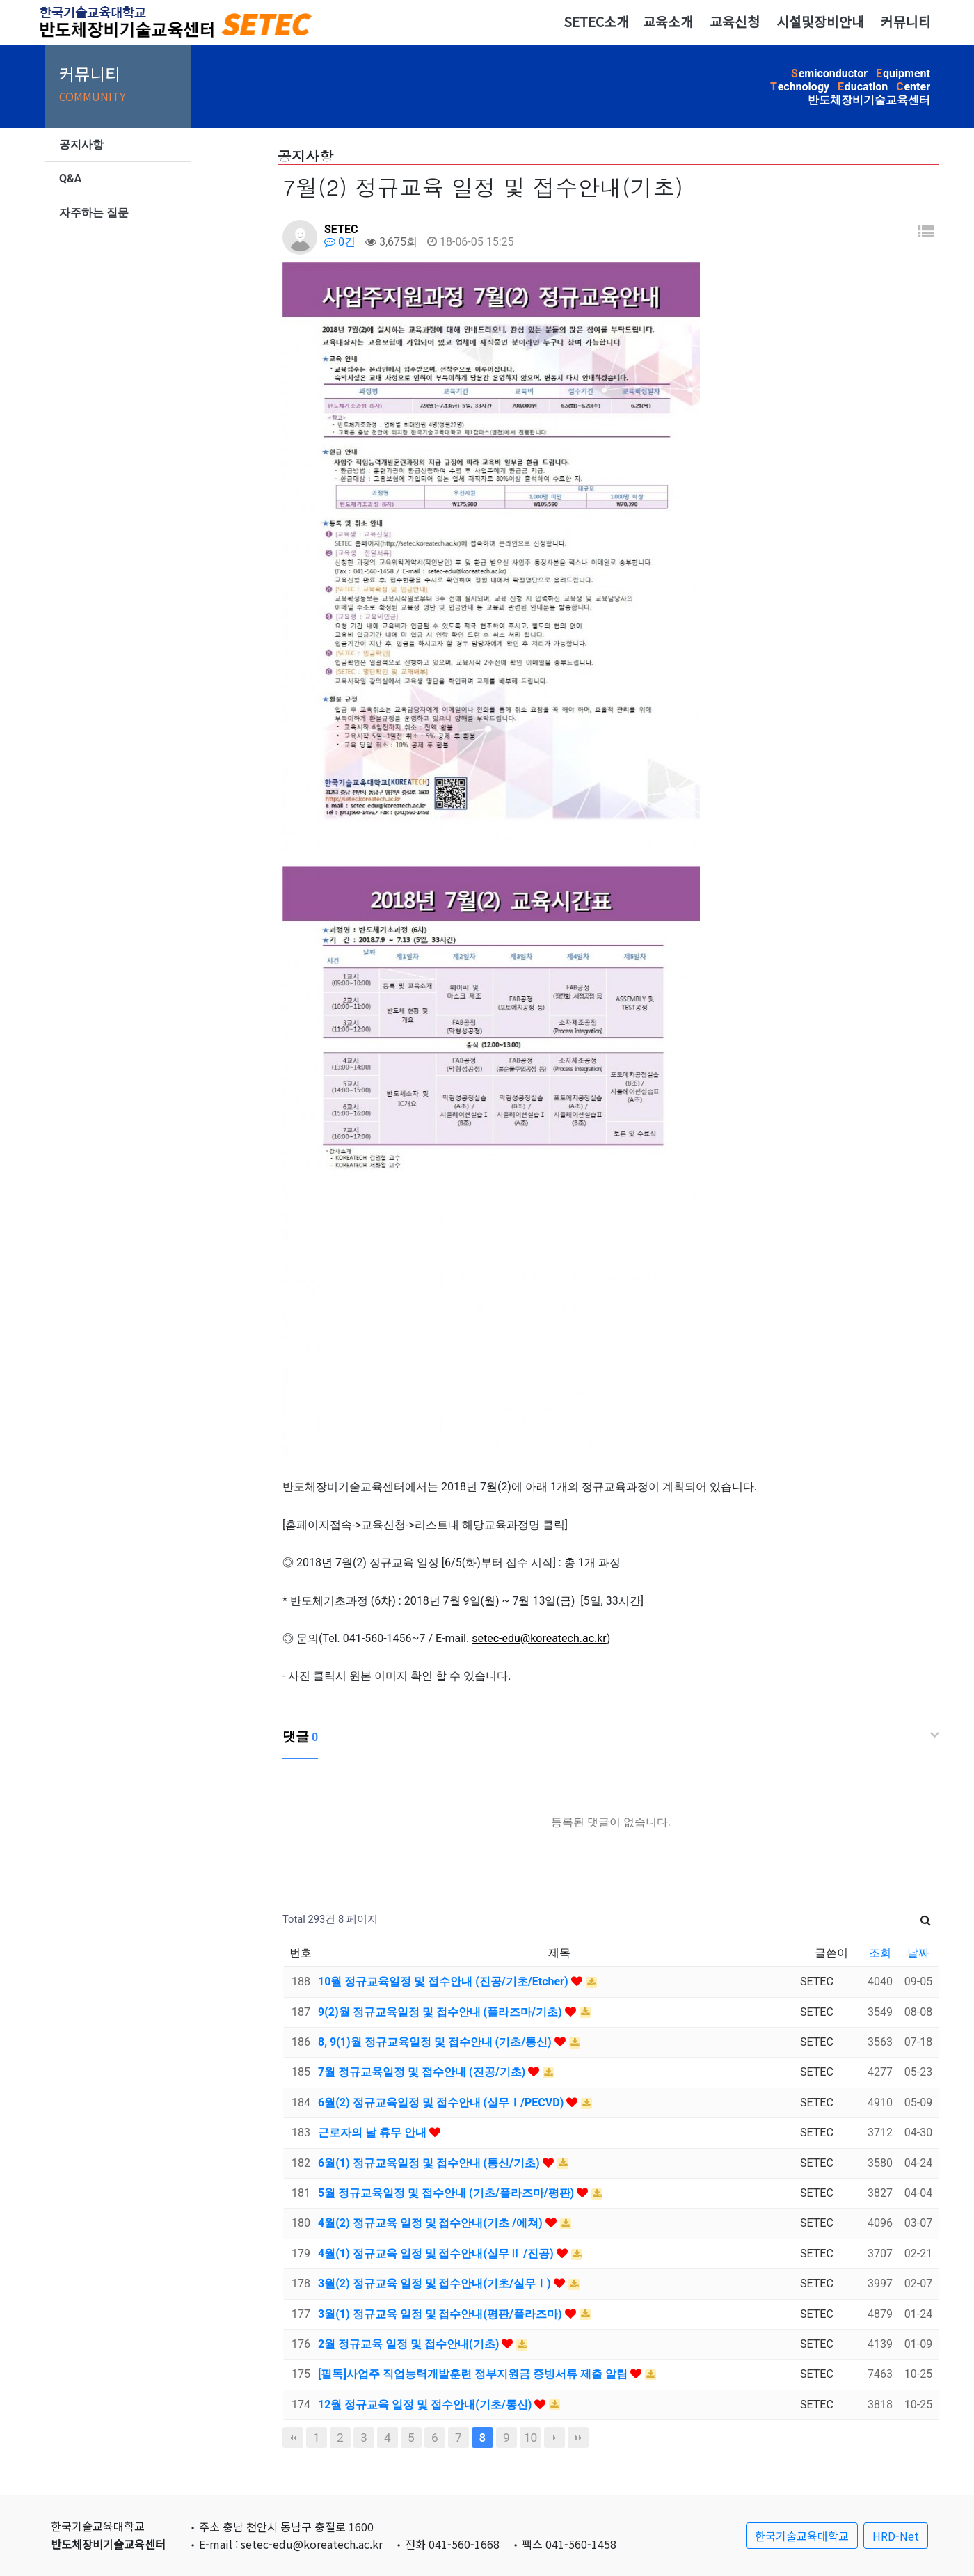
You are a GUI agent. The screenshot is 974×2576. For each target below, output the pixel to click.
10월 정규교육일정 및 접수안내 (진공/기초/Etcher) (444, 1981)
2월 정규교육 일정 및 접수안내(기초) (410, 2344)
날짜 (918, 1952)
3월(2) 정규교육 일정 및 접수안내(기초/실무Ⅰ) (436, 2283)
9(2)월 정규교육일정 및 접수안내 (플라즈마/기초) (441, 2012)
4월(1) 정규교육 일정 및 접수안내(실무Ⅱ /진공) (437, 2253)
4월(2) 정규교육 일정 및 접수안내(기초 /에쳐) (431, 2222)
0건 (340, 241)
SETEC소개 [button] (596, 21)
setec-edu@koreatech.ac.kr (539, 1638)
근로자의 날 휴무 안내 (373, 2132)
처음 (292, 2437)
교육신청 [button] (735, 21)
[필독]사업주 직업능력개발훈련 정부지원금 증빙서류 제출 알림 (474, 2373)
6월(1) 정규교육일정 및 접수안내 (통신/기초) (430, 2163)
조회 (880, 1952)
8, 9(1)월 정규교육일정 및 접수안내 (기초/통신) (436, 2042)
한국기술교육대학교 (802, 2535)
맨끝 (578, 2437)
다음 (554, 2437)
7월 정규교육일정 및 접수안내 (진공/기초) (423, 2071)
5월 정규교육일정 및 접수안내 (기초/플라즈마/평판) (447, 2193)
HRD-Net (895, 2535)
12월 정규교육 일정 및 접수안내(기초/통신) (426, 2404)
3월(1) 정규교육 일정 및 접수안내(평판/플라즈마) (441, 2314)
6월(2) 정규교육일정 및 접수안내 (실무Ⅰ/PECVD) (442, 2102)
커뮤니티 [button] (906, 21)
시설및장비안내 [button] (820, 21)
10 (530, 2437)
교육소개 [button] (668, 21)
